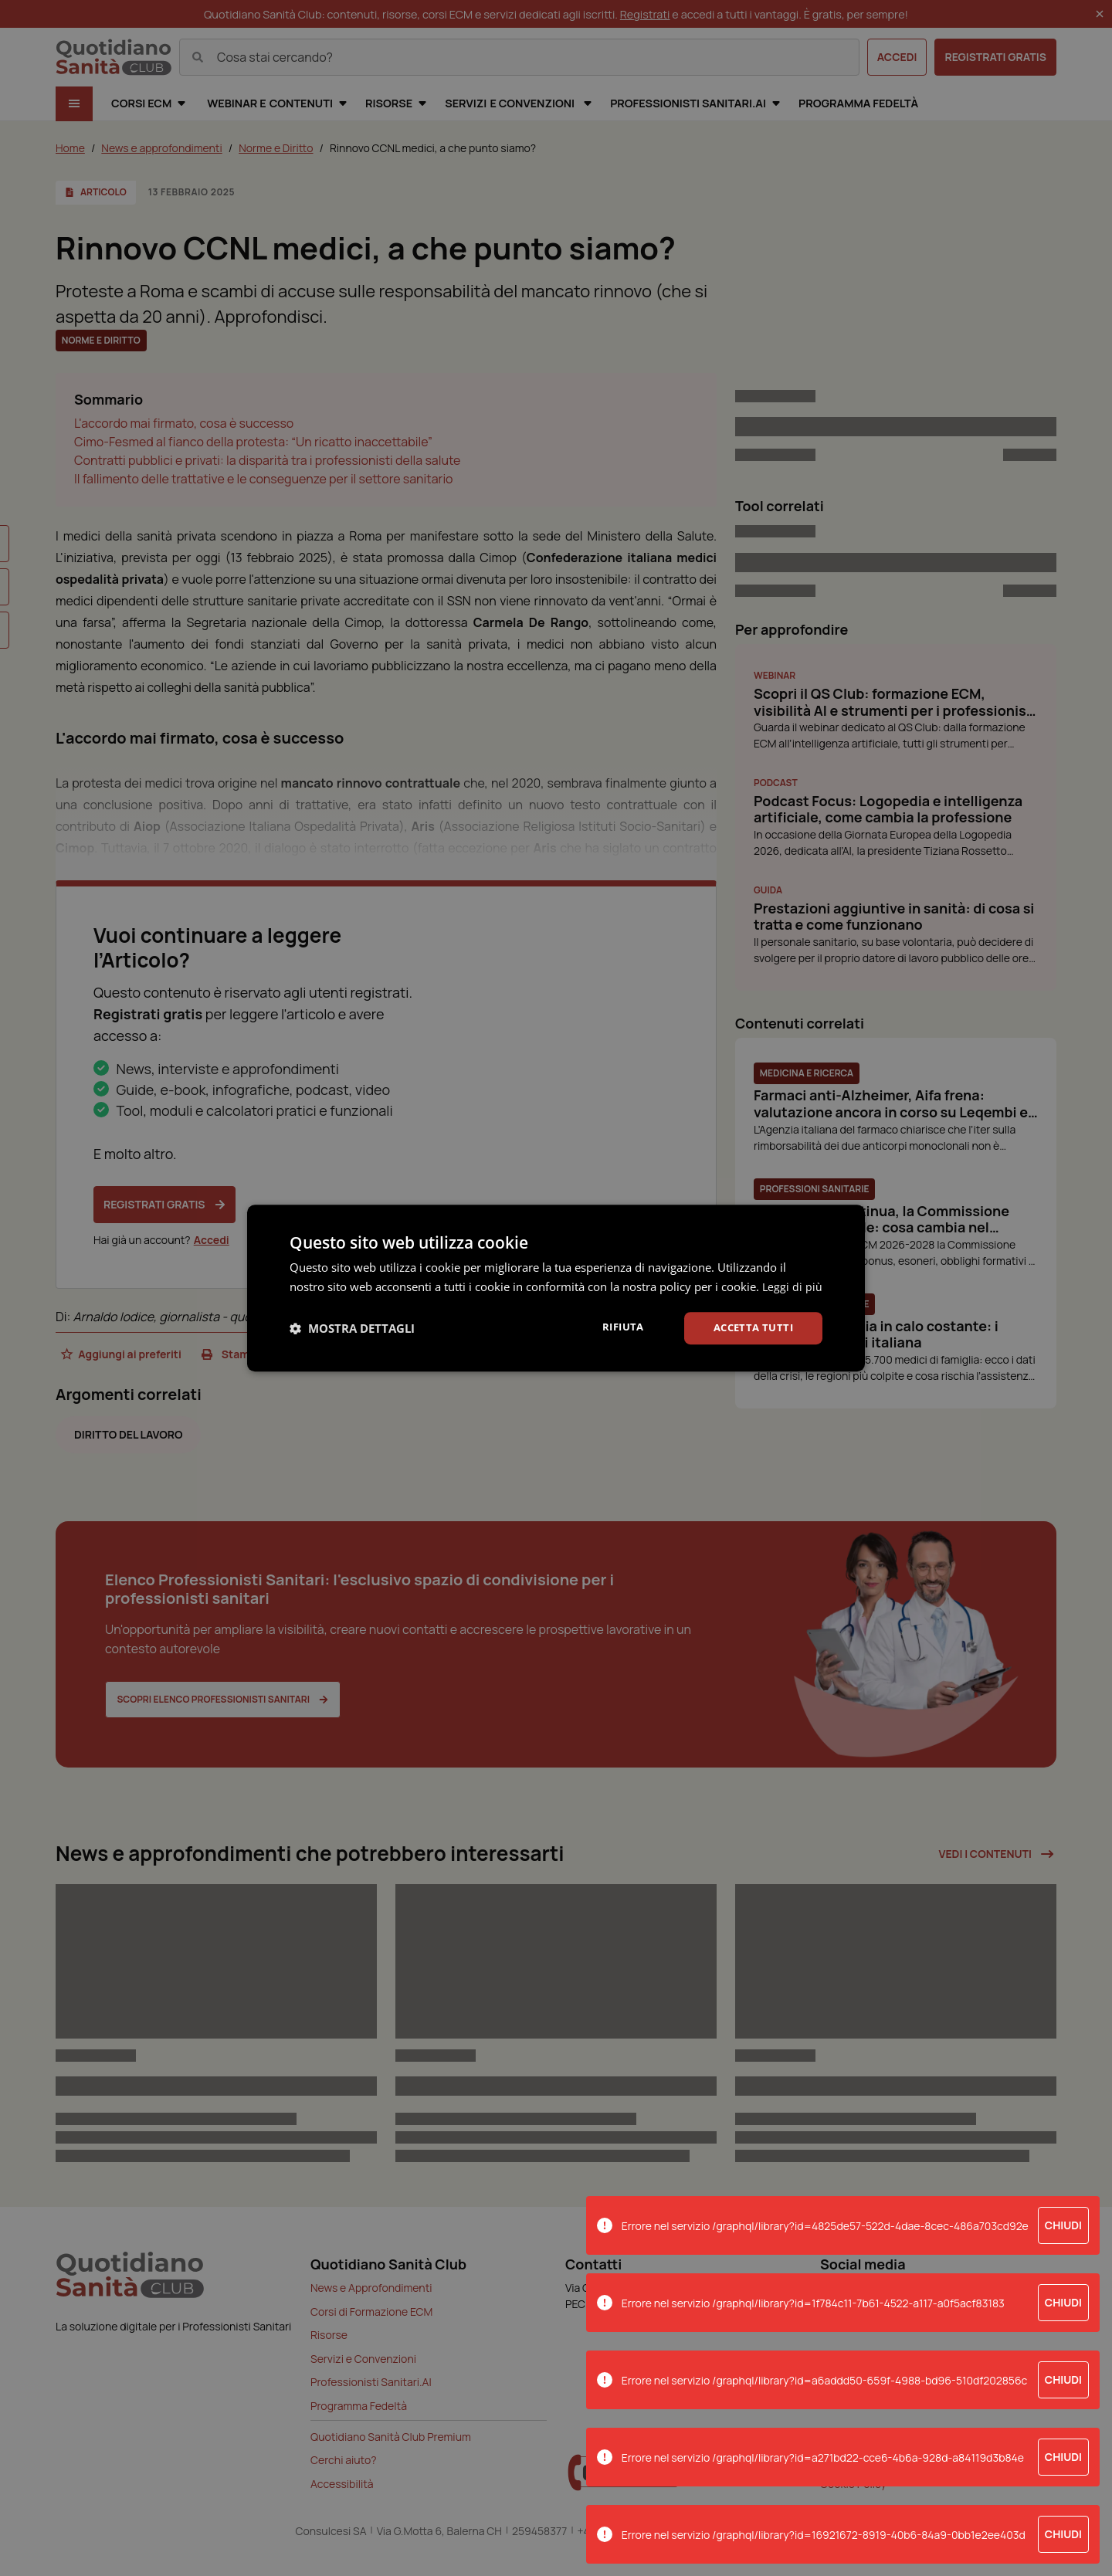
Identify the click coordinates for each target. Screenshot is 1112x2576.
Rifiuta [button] (615, 1336)
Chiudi (1063, 2225)
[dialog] (556, 1287)
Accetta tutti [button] (750, 1337)
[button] (352, 1337)
